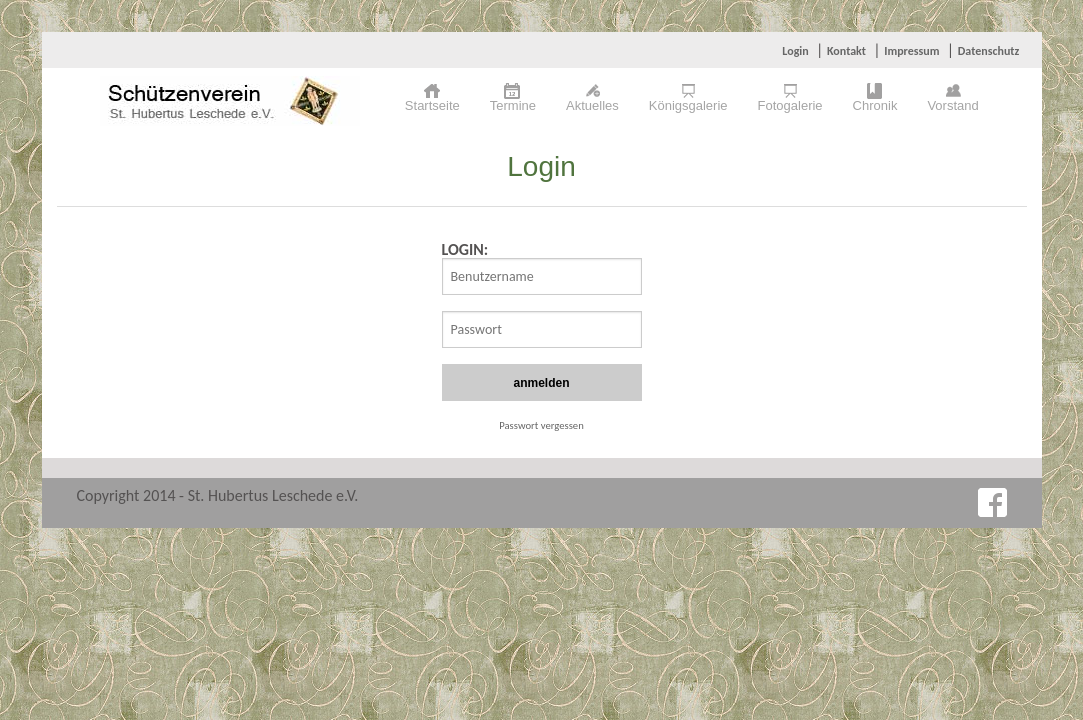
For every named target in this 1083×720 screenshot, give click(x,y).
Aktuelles (592, 105)
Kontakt (846, 51)
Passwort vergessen (541, 425)
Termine (513, 105)
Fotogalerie (790, 105)
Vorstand (952, 105)
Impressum (911, 51)
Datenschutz (989, 51)
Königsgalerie (688, 105)
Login (795, 51)
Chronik (875, 105)
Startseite (432, 105)
